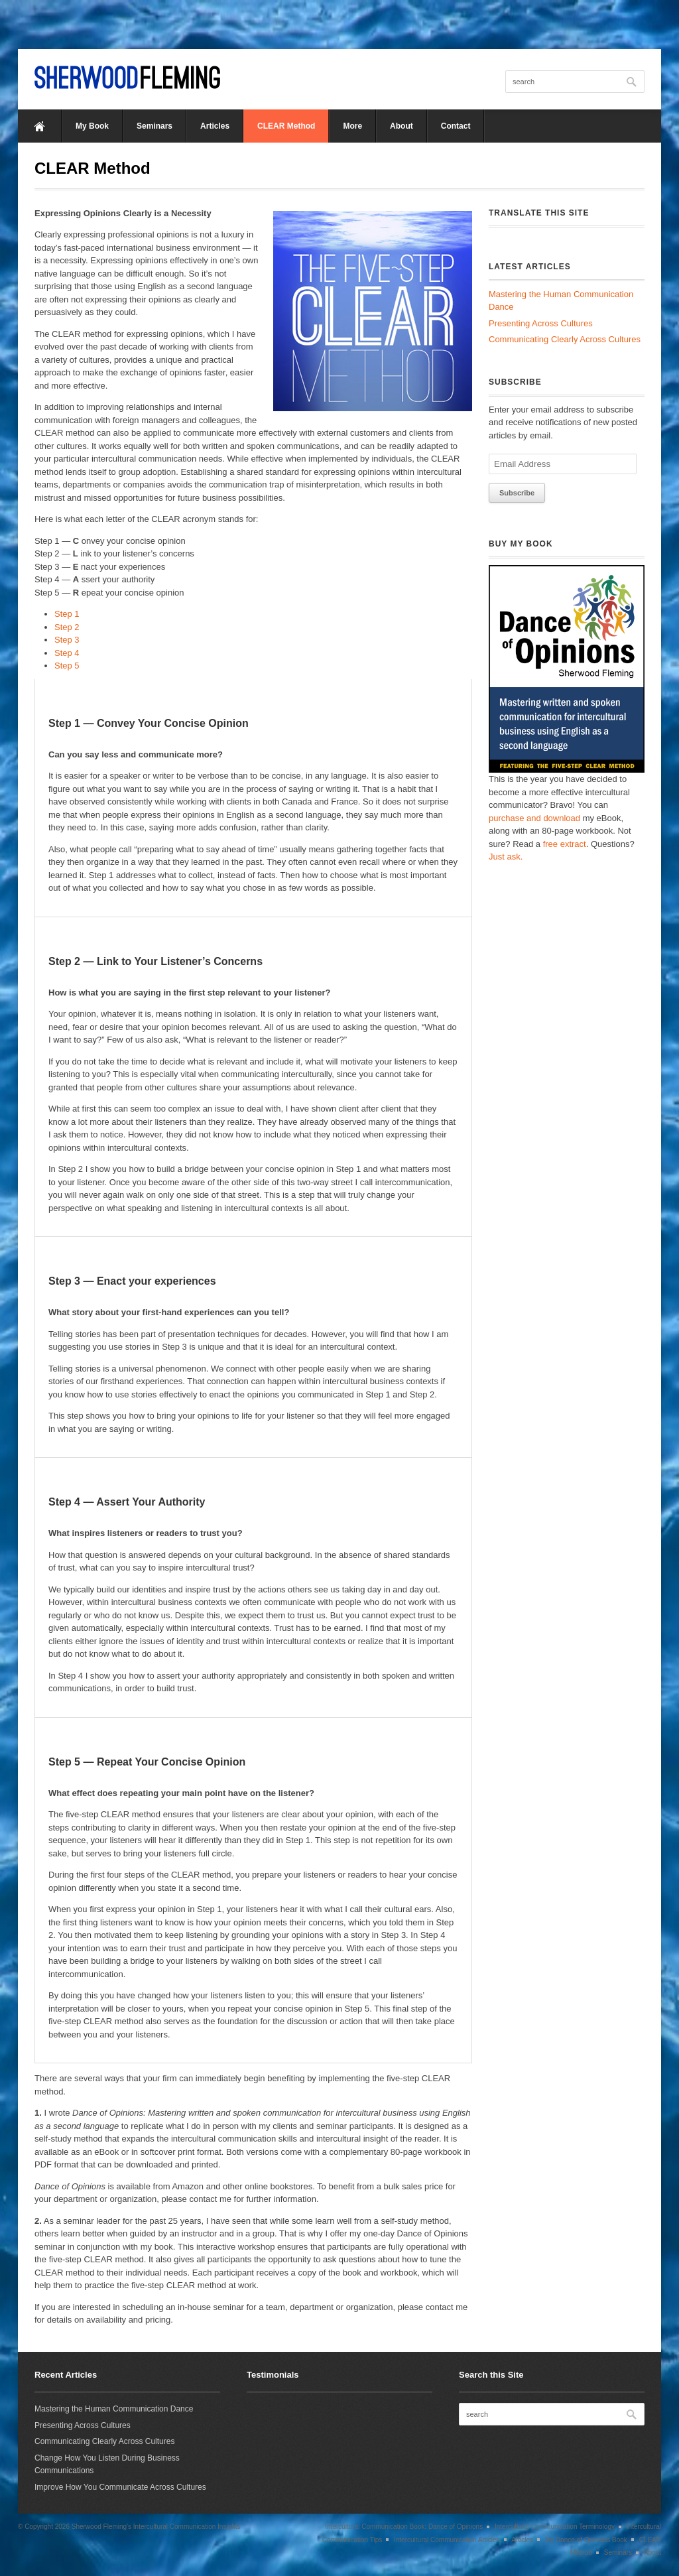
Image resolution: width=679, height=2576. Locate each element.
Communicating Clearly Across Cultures (565, 339)
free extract (564, 844)
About (401, 126)
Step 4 (67, 653)
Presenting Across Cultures (541, 323)
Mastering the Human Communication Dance (113, 2409)
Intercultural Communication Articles (447, 2540)
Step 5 (67, 666)
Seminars (154, 126)
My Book (92, 126)
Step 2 (67, 627)
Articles (214, 126)
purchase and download (534, 818)
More (352, 126)
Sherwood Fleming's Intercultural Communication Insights (156, 2526)
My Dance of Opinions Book (586, 2540)
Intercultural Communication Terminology (555, 2526)
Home (40, 126)
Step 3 (67, 640)
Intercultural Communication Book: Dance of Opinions (404, 2526)
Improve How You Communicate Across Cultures (120, 2487)
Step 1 (67, 614)
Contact (456, 126)
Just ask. (506, 857)
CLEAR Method (286, 126)
